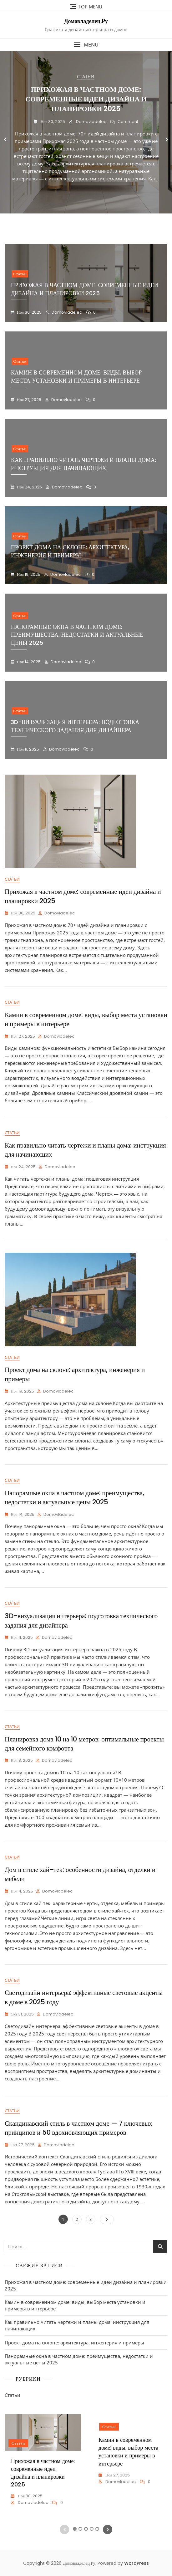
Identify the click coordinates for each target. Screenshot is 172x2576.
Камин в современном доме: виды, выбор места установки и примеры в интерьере (76, 376)
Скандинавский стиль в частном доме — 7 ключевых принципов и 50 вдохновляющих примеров (78, 2128)
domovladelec (90, 122)
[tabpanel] (86, 139)
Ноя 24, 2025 (29, 487)
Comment (128, 122)
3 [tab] (83, 218)
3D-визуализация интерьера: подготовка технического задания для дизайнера (75, 726)
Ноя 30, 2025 (52, 122)
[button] (86, 45)
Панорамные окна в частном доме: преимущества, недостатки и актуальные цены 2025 (77, 634)
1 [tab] (72, 218)
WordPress (136, 2563)
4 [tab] (89, 218)
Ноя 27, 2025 (28, 400)
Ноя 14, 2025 (28, 662)
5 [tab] (94, 218)
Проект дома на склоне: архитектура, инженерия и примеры (74, 2342)
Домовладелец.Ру (86, 21)
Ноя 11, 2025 (27, 749)
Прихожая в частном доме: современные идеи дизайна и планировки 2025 (86, 99)
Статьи (85, 76)
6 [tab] (100, 218)
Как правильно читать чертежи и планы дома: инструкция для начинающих (83, 464)
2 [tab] (77, 218)
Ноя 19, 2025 (28, 574)
